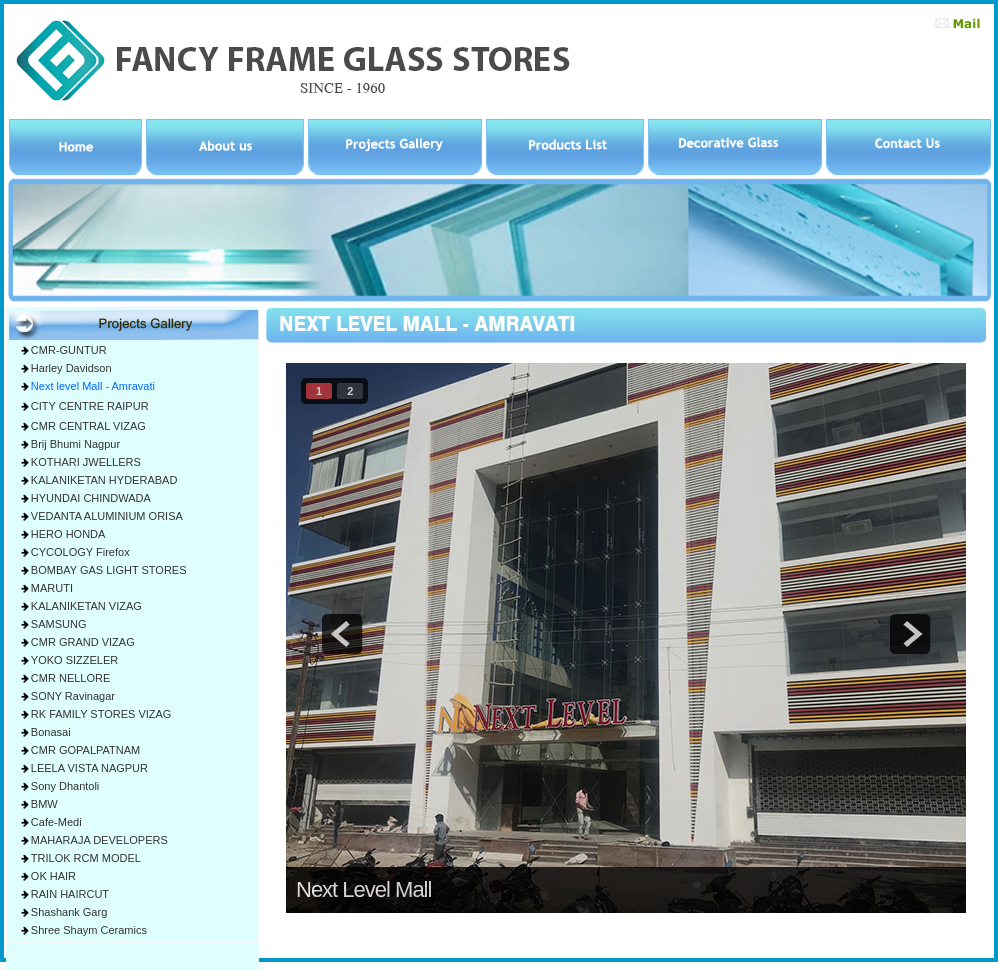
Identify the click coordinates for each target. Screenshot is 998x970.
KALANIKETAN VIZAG (86, 606)
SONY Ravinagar (73, 696)
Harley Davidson (71, 368)
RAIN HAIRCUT (70, 894)
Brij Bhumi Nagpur (75, 444)
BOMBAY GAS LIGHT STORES (109, 570)
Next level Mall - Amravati (93, 386)
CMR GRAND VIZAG (83, 642)
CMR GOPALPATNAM (85, 750)
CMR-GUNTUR (69, 350)
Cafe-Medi (56, 822)
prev (342, 634)
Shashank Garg (69, 912)
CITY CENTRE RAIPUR (90, 406)
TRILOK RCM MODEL (86, 858)
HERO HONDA (68, 534)
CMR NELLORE (70, 678)
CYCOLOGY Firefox (80, 552)
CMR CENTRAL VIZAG (88, 426)
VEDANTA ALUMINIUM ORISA (107, 516)
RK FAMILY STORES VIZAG (101, 714)
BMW (44, 804)
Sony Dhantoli (65, 786)
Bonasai (51, 732)
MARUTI (52, 588)
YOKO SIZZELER (74, 660)
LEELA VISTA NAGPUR (89, 768)
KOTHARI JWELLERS (86, 462)
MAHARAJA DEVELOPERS (99, 840)
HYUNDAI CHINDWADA (91, 498)
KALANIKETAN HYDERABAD (104, 480)
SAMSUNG (59, 624)
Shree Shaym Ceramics (89, 930)
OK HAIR (53, 876)
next (910, 634)
